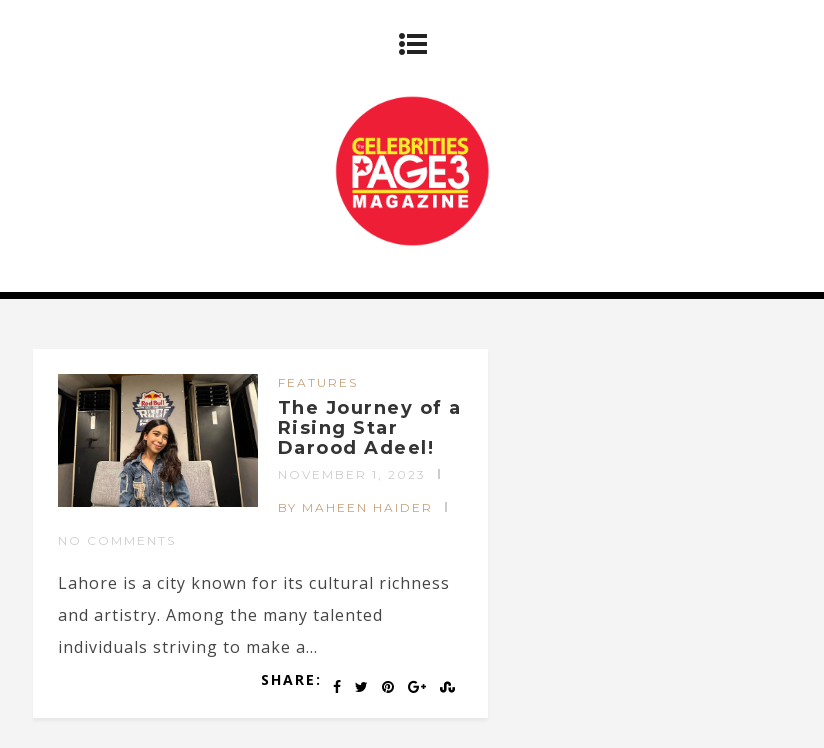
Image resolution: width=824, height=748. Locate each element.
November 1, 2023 (352, 474)
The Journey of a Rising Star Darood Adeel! (370, 428)
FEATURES (318, 382)
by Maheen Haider (355, 507)
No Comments (117, 540)
